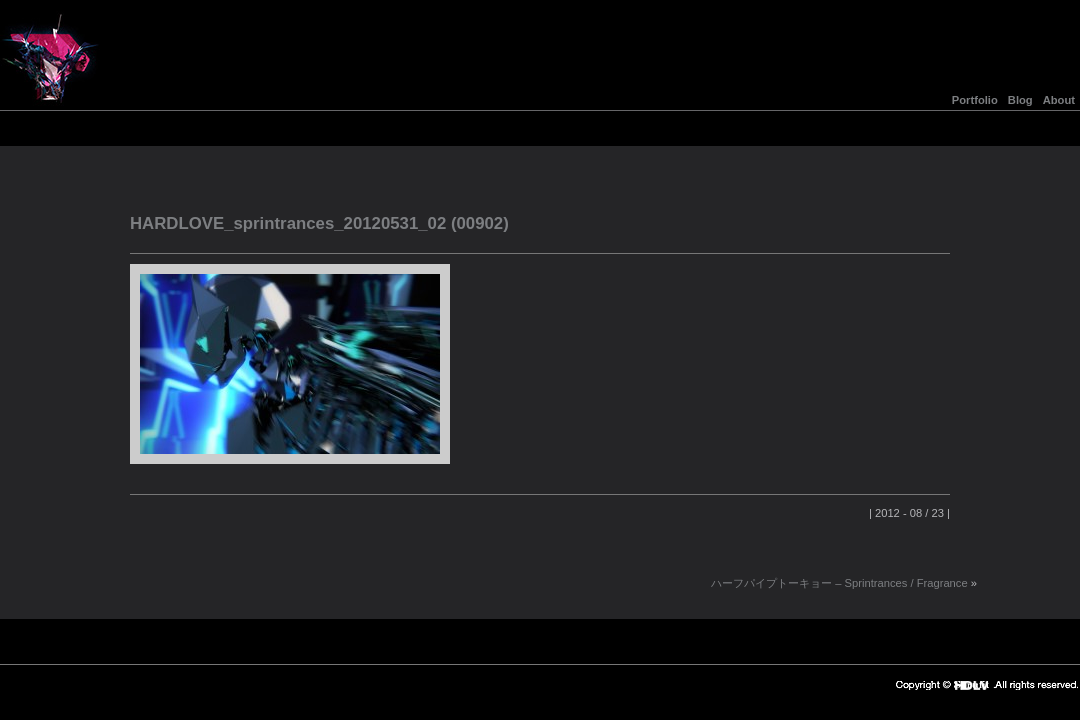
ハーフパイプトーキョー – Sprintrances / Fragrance (839, 583)
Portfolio (975, 100)
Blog (1020, 100)
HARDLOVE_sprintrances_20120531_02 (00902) (319, 223)
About (1059, 100)
